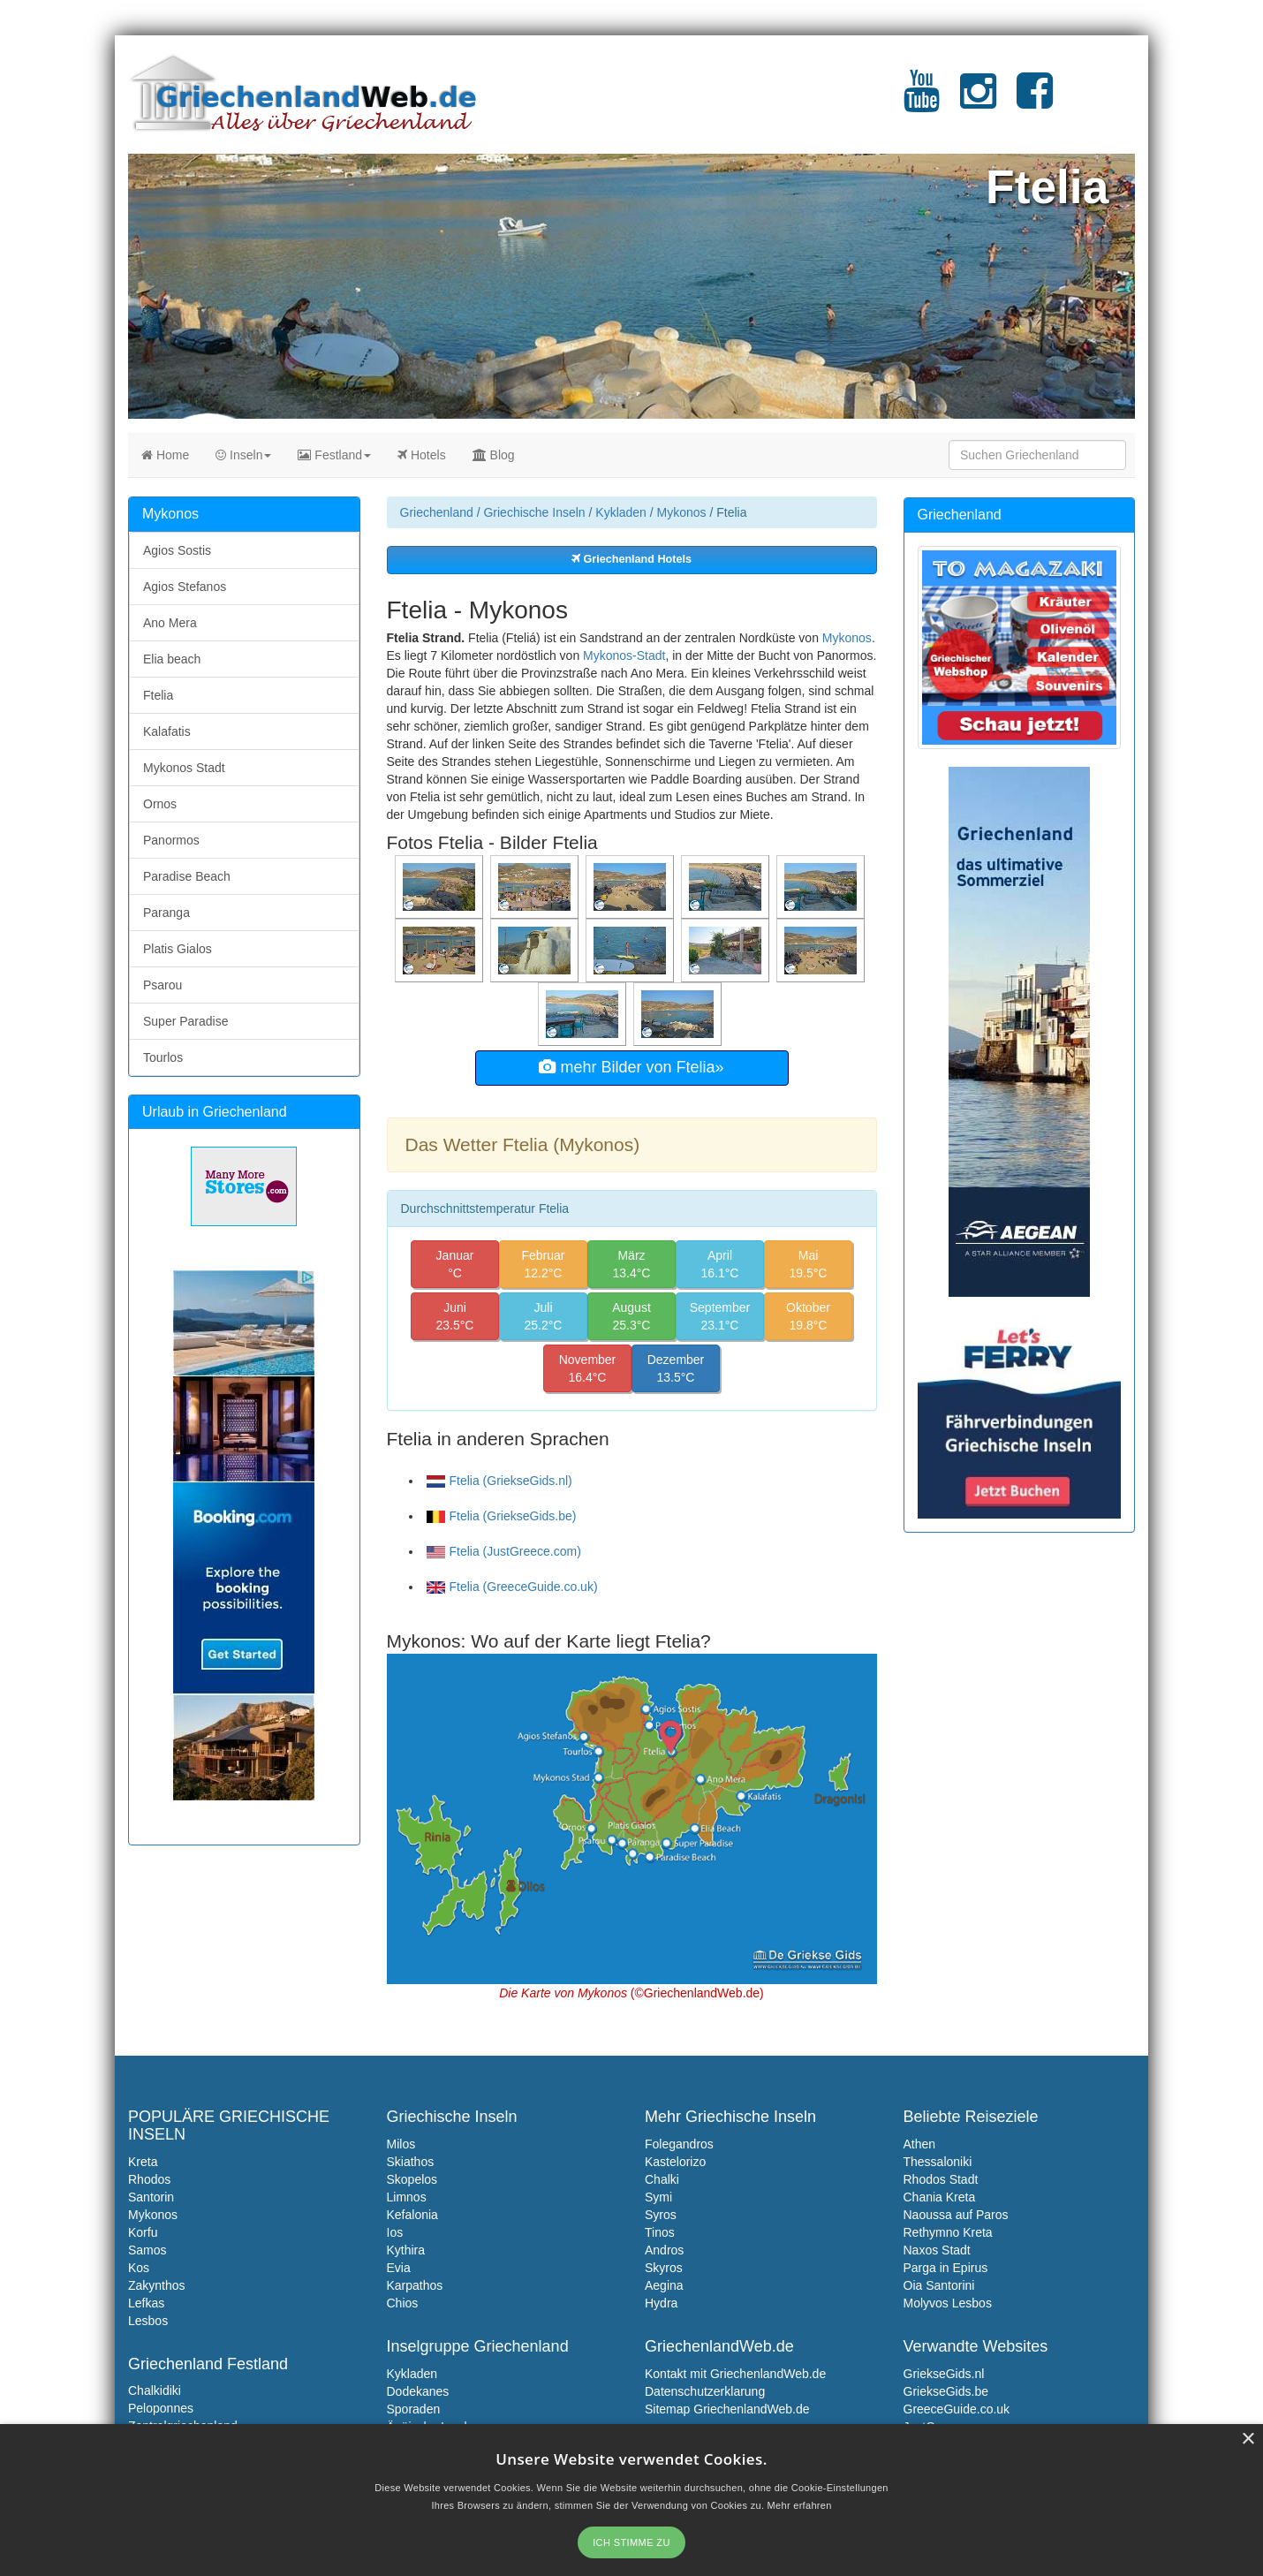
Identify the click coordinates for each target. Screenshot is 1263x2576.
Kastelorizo (675, 2162)
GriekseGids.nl (944, 2374)
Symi (658, 2197)
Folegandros (679, 2144)
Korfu (142, 2232)
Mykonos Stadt (184, 768)
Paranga (166, 912)
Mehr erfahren (800, 2505)
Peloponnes (160, 2408)
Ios (395, 2232)
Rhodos (149, 2179)
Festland (334, 455)
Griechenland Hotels (631, 559)
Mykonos (682, 512)
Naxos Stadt (937, 2250)
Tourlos (163, 1057)
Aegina (664, 2285)
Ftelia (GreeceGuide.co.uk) (512, 1587)
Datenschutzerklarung (705, 2391)
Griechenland (436, 512)
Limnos (407, 2197)
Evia (399, 2268)
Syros (661, 2215)
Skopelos (412, 2179)
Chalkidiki (154, 2390)
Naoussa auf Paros (956, 2215)
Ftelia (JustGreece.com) (504, 1551)
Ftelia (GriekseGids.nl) (499, 1481)
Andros (664, 2250)
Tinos (660, 2232)
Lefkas (146, 2303)
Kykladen (621, 512)
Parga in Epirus (946, 2268)
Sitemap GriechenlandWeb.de (727, 2409)
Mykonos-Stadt (624, 655)
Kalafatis (167, 731)
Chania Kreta (940, 2197)
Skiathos (411, 2162)
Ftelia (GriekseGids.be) (502, 1516)
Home (165, 455)
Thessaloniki (938, 2162)
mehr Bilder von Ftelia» (631, 1067)
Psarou (162, 985)
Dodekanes (418, 2391)
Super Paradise (186, 1021)
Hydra (661, 2303)
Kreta (142, 2162)
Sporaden (414, 2409)
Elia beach (171, 659)
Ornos (160, 804)
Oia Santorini (939, 2285)
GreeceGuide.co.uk (957, 2409)
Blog (494, 455)
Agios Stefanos (184, 587)
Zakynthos (156, 2285)
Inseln (243, 455)
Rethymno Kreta (948, 2232)
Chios (403, 2303)
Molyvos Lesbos (948, 2303)
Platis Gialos (177, 949)
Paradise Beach (187, 876)
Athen (920, 2144)
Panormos (171, 840)
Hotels (421, 455)
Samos (147, 2250)
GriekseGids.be (946, 2391)
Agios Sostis (177, 550)
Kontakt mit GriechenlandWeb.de (735, 2374)
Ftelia (158, 695)
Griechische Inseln (534, 512)
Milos (401, 2144)
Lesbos (148, 2321)
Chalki (662, 2179)
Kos (138, 2268)
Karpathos (415, 2285)
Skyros (664, 2268)
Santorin (151, 2197)
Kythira (406, 2250)
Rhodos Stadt (941, 2179)
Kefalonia (412, 2215)
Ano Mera (170, 623)
